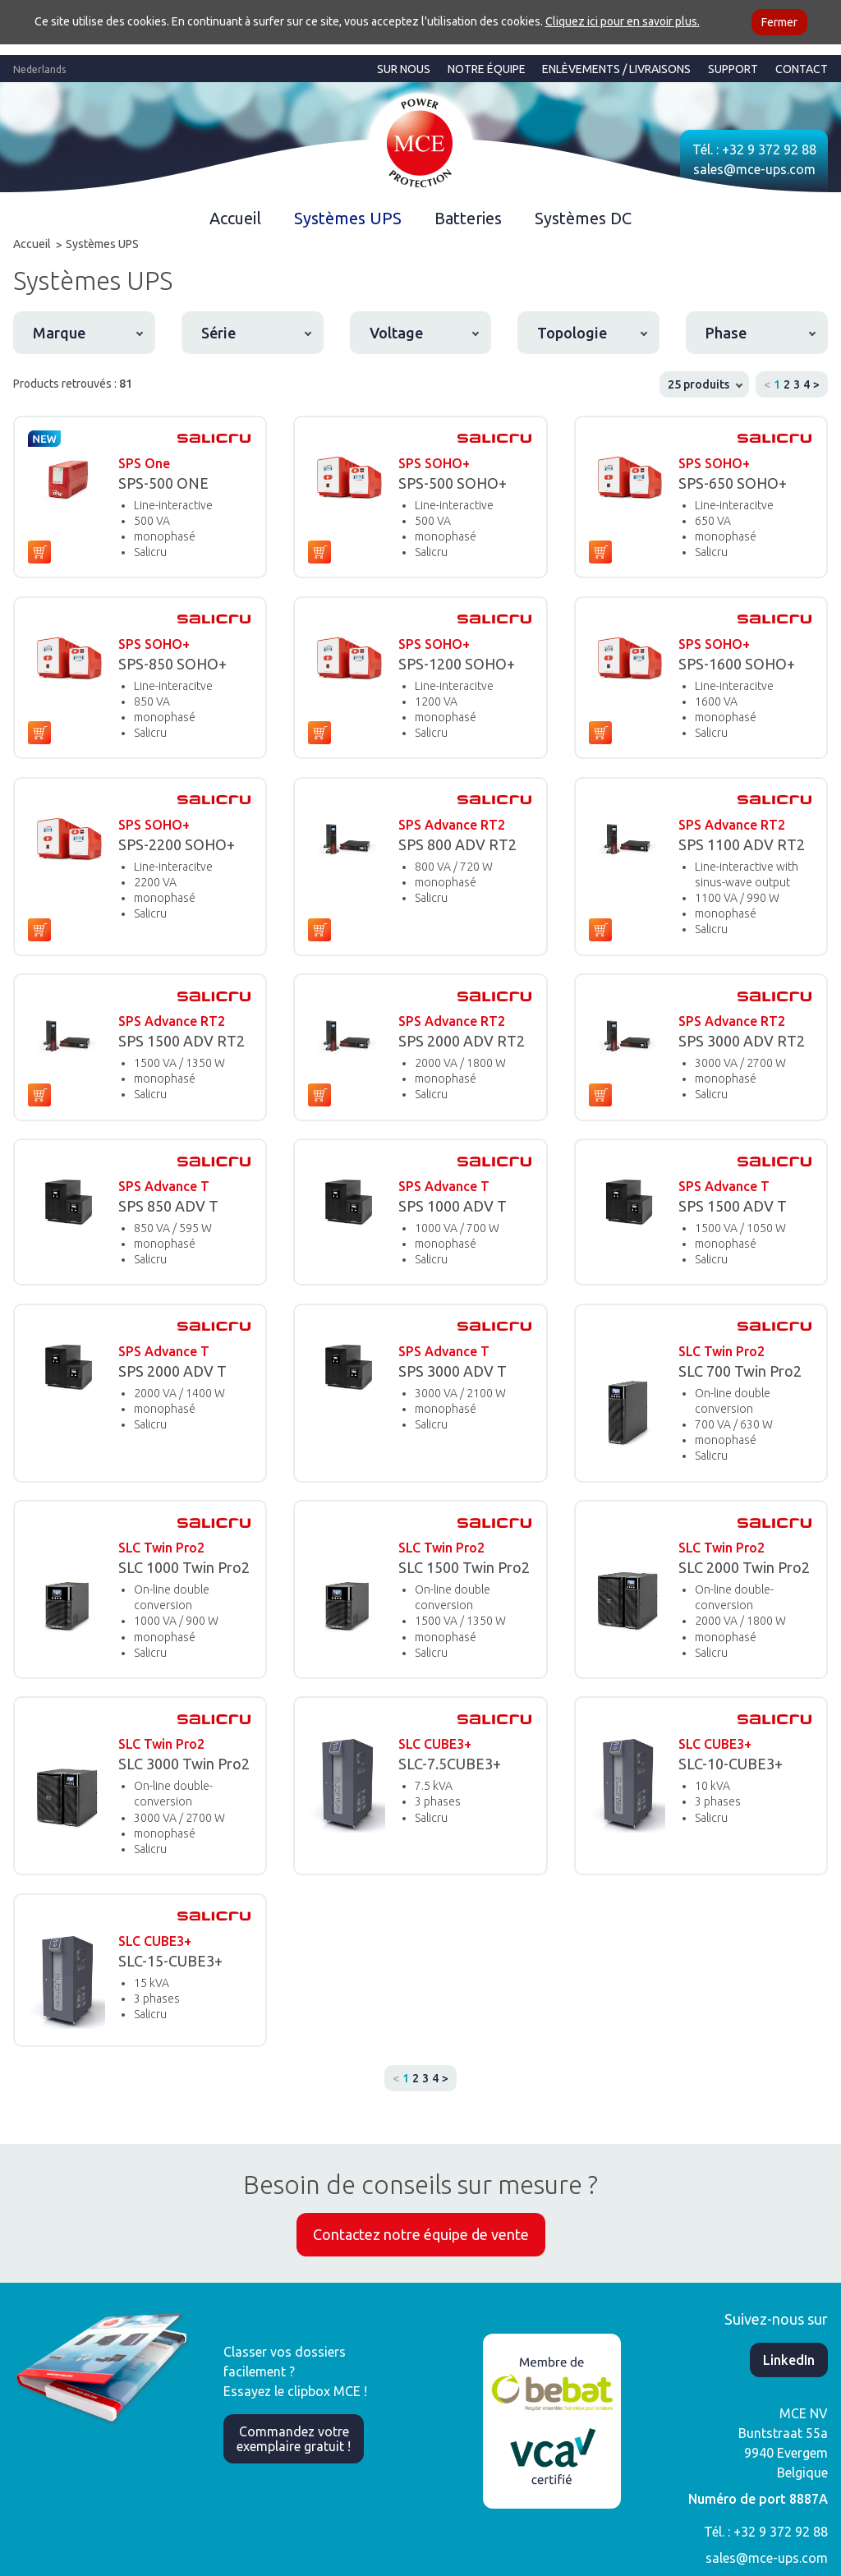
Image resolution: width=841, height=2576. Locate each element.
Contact (801, 69)
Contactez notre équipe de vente (421, 2234)
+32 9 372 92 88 (769, 149)
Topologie (572, 332)
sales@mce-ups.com (754, 169)
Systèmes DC (583, 218)
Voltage (396, 332)
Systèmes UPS (348, 218)
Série (218, 332)
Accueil (235, 218)
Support (733, 69)
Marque (59, 332)
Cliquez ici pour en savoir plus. (622, 21)
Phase (726, 332)
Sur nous (403, 69)
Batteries (468, 218)
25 (698, 384)
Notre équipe (487, 69)
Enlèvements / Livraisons (616, 69)
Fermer (779, 22)
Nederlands (39, 69)
